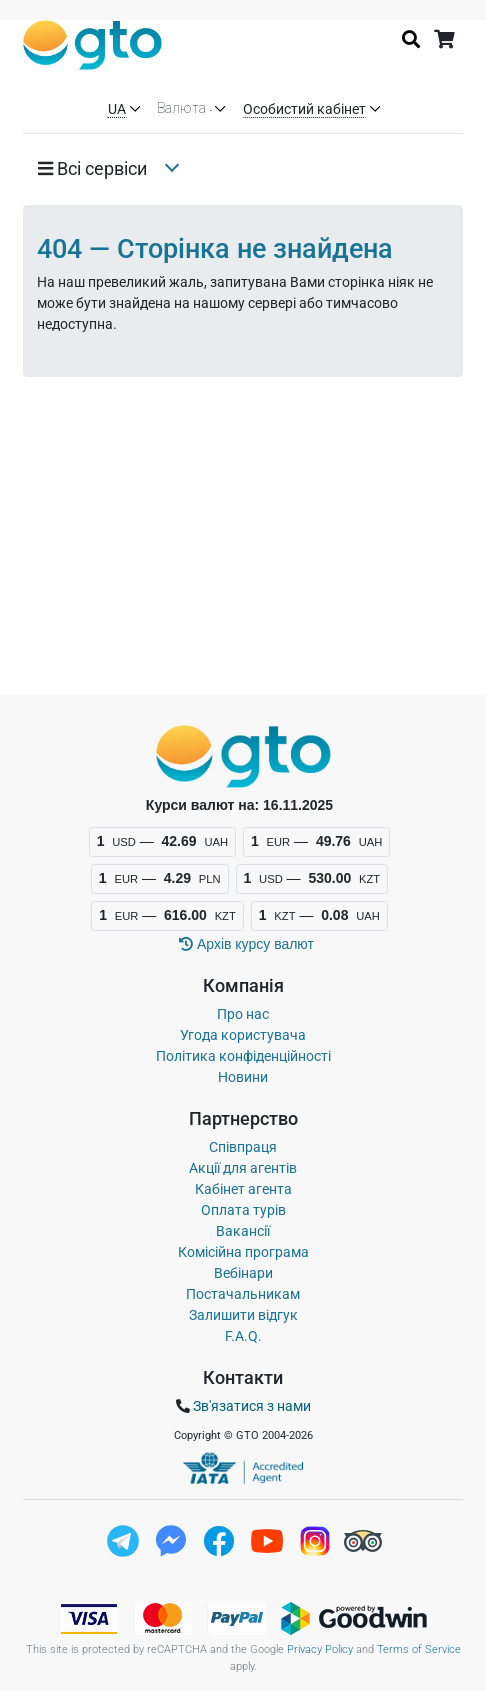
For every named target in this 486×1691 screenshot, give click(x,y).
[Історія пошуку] (411, 39)
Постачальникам (243, 1294)
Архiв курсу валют (246, 944)
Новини (243, 1077)
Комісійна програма (243, 1252)
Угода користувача (243, 1035)
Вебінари (243, 1273)
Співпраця (243, 1147)
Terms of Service (419, 1649)
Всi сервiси (92, 169)
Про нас (243, 1014)
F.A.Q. (243, 1336)
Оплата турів (243, 1210)
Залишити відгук (243, 1315)
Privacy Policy (320, 1649)
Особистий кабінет (304, 109)
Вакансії (243, 1231)
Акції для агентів (243, 1168)
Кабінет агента (243, 1189)
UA (117, 109)
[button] (100, 169)
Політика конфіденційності (243, 1056)
